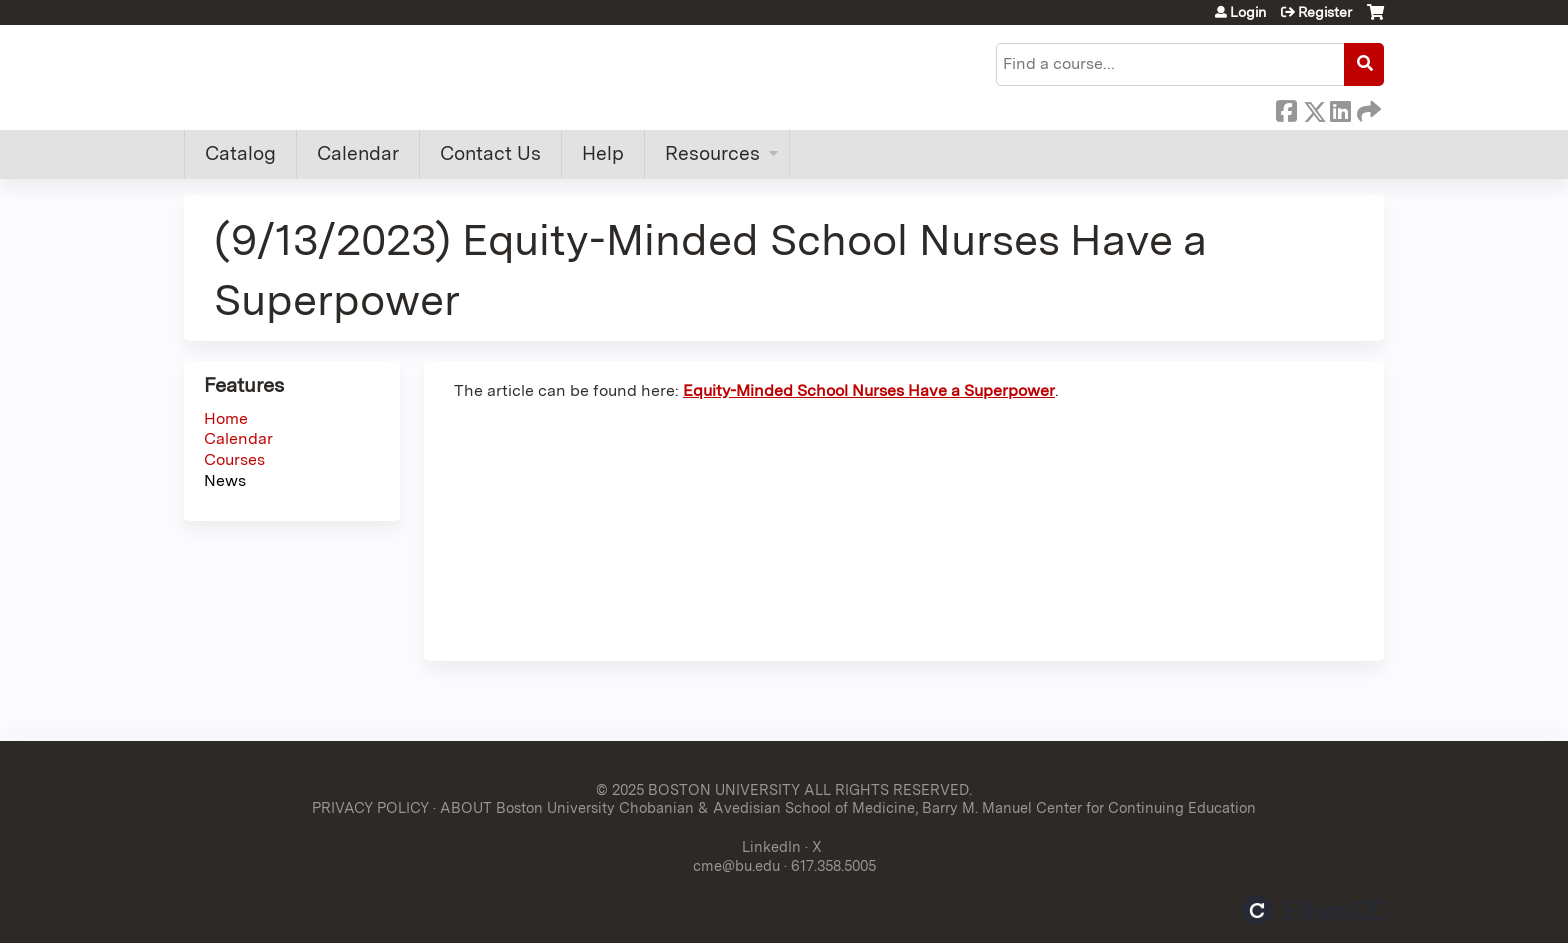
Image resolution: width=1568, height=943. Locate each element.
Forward (1367, 108)
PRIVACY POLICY (370, 807)
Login (1248, 12)
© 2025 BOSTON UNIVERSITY (698, 789)
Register (1325, 12)
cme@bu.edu (736, 865)
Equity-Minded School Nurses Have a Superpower (869, 390)
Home (226, 418)
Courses (234, 459)
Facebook (1286, 108)
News (225, 480)
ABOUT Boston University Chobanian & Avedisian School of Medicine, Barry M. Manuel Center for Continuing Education (848, 807)
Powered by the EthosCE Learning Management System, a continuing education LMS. (1313, 910)
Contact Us (490, 153)
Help (603, 153)
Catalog (240, 153)
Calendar (358, 153)
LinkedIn (1340, 108)
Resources (712, 153)
